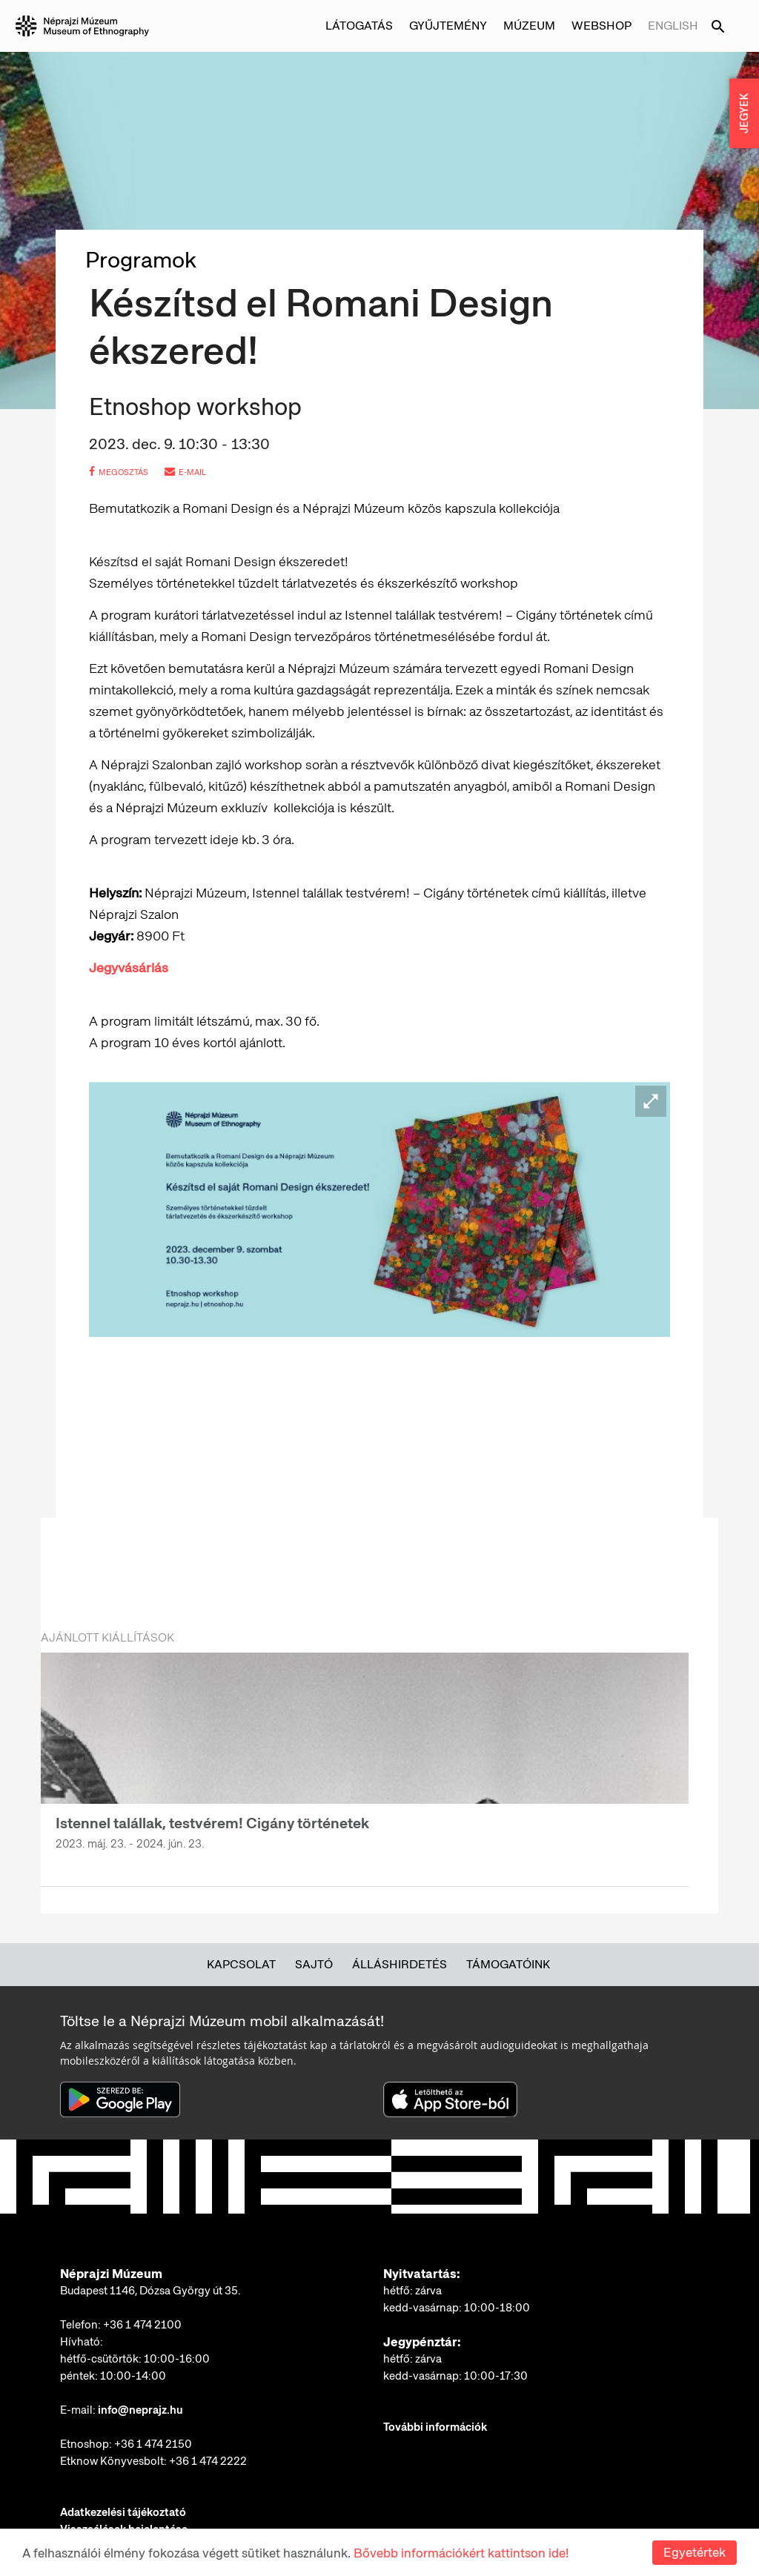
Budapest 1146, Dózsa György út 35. (150, 2290)
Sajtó (314, 1964)
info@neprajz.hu (140, 2410)
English (673, 25)
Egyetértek (694, 2552)
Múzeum (529, 25)
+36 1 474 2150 (153, 2444)
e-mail (185, 472)
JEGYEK (744, 113)
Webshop (601, 25)
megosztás (118, 472)
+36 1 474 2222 (208, 2461)
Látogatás (359, 25)
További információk (435, 2427)
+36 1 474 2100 (142, 2324)
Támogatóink (508, 1964)
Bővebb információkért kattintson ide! (461, 2553)
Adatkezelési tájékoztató (123, 2512)
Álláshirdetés (399, 1964)
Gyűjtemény (448, 25)
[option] (365, 1760)
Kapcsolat (241, 1964)
